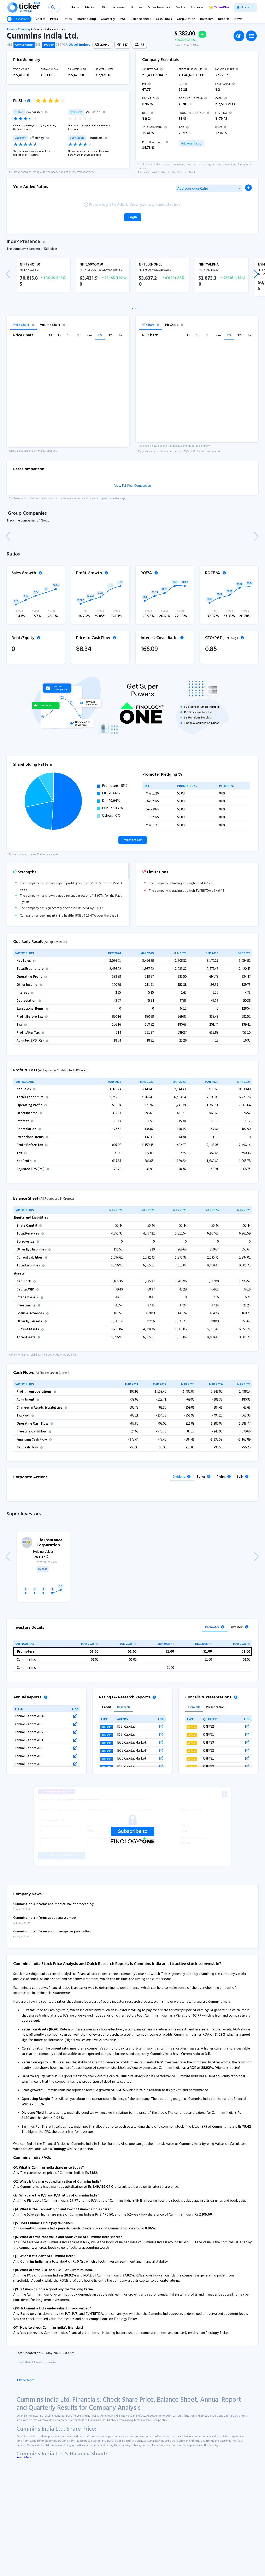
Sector (181, 7)
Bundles (136, 7)
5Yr (121, 335)
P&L (123, 19)
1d (50, 335)
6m (89, 335)
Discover (197, 7)
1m (69, 335)
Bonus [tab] (204, 1477)
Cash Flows (164, 19)
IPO (104, 7)
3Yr (110, 335)
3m (79, 335)
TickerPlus (219, 7)
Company (24, 29)
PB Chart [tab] (174, 325)
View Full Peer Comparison (132, 485)
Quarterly (108, 19)
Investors (206, 19)
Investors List (133, 840)
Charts (40, 19)
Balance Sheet (141, 19)
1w (59, 335)
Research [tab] (123, 1707)
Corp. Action (186, 19)
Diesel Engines (79, 44)
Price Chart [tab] (23, 325)
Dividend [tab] (181, 1477)
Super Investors (159, 7)
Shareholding (86, 19)
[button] (209, 188)
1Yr (100, 335)
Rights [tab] (224, 1477)
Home (75, 7)
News (238, 19)
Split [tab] (243, 1477)
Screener (118, 7)
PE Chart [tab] (150, 325)
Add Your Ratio (191, 143)
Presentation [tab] (215, 1707)
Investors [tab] (239, 1627)
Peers (54, 19)
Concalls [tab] (194, 1707)
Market (90, 7)
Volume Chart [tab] (52, 325)
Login (132, 217)
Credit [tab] (106, 1707)
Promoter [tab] (215, 1627)
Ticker (11, 29)
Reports (223, 19)
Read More (24, 2457)
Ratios (67, 19)
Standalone (22, 19)
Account (245, 7)
